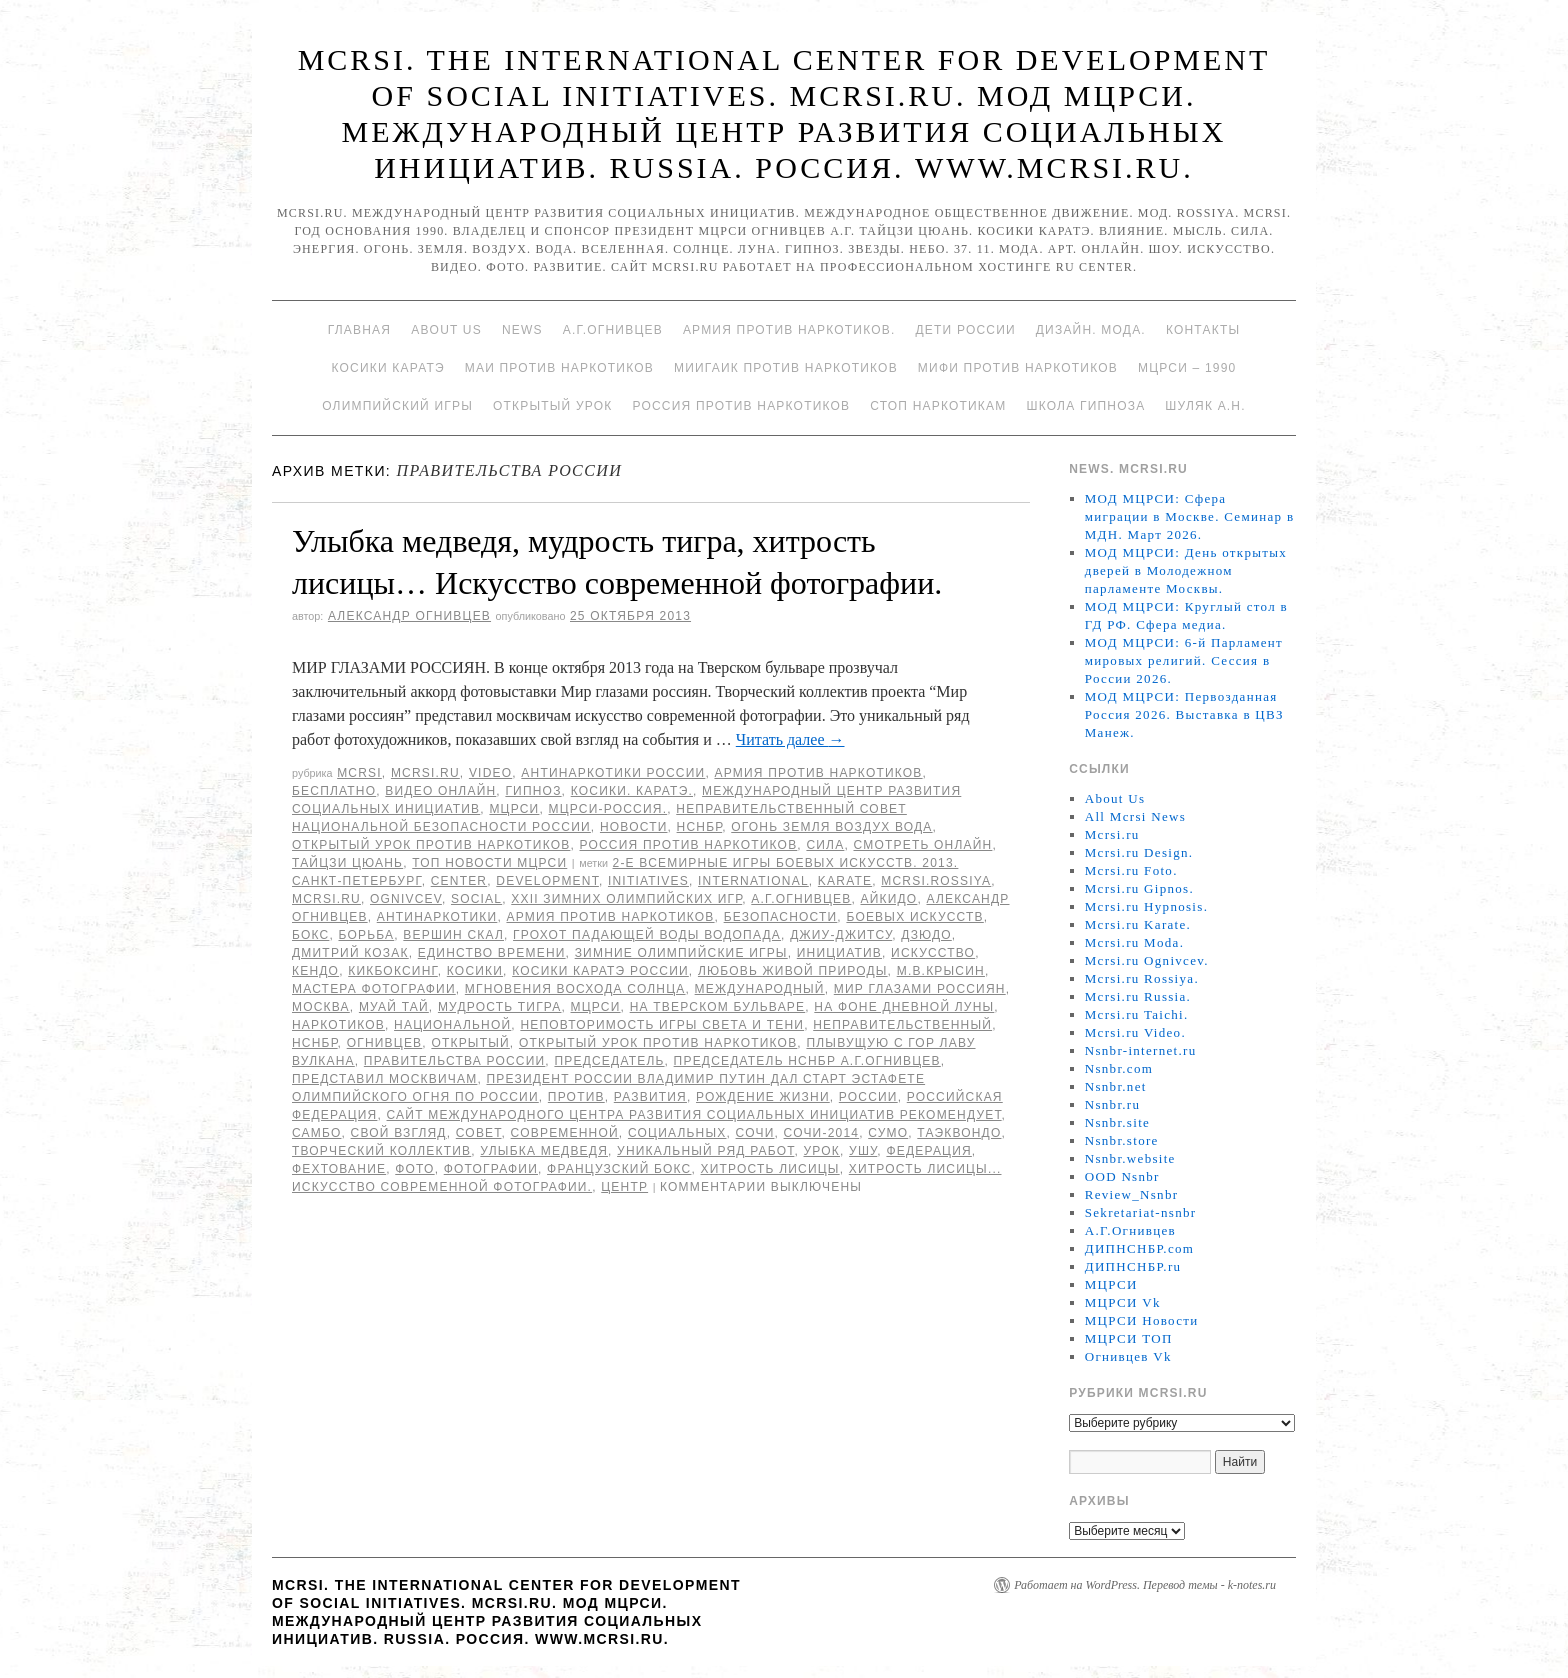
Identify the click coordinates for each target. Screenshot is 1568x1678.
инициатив (839, 953)
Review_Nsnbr (1132, 1194)
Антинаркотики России (613, 773)
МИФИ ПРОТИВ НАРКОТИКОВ (1018, 368)
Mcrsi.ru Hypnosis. (1146, 906)
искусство (933, 953)
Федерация (928, 1151)
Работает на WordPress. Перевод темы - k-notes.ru (1145, 1585)
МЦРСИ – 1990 (1187, 368)
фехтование (339, 1169)
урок (822, 1151)
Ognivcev (406, 899)
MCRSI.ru (326, 899)
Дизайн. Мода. (1091, 330)
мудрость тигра (500, 1007)
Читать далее (790, 739)
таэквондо (959, 1133)
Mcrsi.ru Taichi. (1137, 1014)
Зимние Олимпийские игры (681, 953)
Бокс (310, 935)
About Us (446, 330)
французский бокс (619, 1169)
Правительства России (454, 1061)
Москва (321, 1007)
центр (624, 1187)
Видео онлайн (440, 791)
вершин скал (453, 935)
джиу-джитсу (841, 935)
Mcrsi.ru (425, 773)
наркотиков (338, 1025)
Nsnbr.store (1122, 1140)
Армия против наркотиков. (789, 330)
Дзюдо (926, 935)
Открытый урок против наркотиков (431, 845)
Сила (825, 845)
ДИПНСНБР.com (1139, 1248)
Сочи (755, 1133)
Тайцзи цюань (347, 863)
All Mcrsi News (1135, 816)
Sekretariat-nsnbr (1141, 1212)
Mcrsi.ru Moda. (1134, 942)
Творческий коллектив (381, 1151)
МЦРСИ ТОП (1129, 1338)
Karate (845, 881)
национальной (452, 1025)
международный (760, 989)
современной (565, 1133)
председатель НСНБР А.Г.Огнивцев (807, 1061)
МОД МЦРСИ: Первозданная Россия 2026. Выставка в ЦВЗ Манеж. (1184, 714)
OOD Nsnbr (1122, 1176)
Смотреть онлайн (922, 845)
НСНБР (700, 827)
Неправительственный (902, 1025)
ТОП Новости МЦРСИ (489, 863)
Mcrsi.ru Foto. (1131, 870)
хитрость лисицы (770, 1169)
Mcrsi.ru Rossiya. (1142, 978)
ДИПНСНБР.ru (1133, 1266)
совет (479, 1133)
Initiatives (648, 881)
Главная (359, 330)
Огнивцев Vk (1128, 1356)
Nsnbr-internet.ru (1141, 1050)
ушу (863, 1151)
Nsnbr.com (1119, 1068)
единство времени (492, 953)
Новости (634, 827)
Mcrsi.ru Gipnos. (1139, 888)
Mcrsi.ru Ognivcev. (1147, 960)
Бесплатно (334, 791)
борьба (366, 935)
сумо (888, 1133)
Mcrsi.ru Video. (1135, 1032)
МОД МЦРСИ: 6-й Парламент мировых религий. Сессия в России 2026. (1184, 660)
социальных (677, 1133)
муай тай (394, 1007)
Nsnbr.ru (1113, 1104)
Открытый (470, 1043)
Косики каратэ (388, 368)
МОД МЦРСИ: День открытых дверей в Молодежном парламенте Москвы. (1186, 570)
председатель (609, 1061)
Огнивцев (385, 1043)
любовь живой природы (793, 971)
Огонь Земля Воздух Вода (831, 827)
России (868, 1097)
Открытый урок (552, 406)
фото (414, 1169)
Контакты (1203, 330)
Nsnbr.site (1117, 1122)
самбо (316, 1133)
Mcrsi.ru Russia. (1138, 996)
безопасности (781, 917)
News (522, 330)
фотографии (491, 1169)
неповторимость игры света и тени (662, 1025)
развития (650, 1097)
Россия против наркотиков (741, 406)
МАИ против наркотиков (559, 368)
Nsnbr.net (1116, 1086)
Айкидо (889, 899)
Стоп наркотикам (938, 406)
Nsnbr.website (1130, 1158)
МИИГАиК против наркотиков (786, 368)
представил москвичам (384, 1079)
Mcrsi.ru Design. (1139, 852)
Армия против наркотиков (818, 773)
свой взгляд (399, 1133)
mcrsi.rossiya (936, 881)
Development (547, 881)
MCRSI (359, 773)
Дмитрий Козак (350, 953)
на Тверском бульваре (718, 1007)
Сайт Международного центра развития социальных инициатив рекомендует (694, 1115)
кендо (315, 971)
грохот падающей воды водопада (647, 935)
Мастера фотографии (374, 989)
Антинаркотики (437, 917)
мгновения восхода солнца (575, 989)
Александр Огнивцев (409, 616)
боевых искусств (914, 917)
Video (490, 773)
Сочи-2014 (822, 1133)
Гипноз (533, 791)
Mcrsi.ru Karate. (1138, 924)
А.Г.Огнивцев (613, 330)
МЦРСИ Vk (1123, 1302)
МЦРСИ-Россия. (608, 809)
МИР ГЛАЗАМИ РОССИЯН (920, 989)
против (576, 1097)
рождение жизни (763, 1097)
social (476, 899)
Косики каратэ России (600, 971)
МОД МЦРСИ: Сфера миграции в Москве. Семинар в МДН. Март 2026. (1190, 516)
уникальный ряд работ (705, 1151)
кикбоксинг (393, 971)
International (753, 881)
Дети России (966, 330)
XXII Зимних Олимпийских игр (626, 899)
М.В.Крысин (941, 971)
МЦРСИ (514, 809)
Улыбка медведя (544, 1151)
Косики (475, 971)
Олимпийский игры (397, 406)
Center (459, 881)
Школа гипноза (1085, 406)
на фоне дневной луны (904, 1007)
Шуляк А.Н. (1205, 406)
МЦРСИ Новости (1142, 1320)
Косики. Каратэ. (632, 791)
